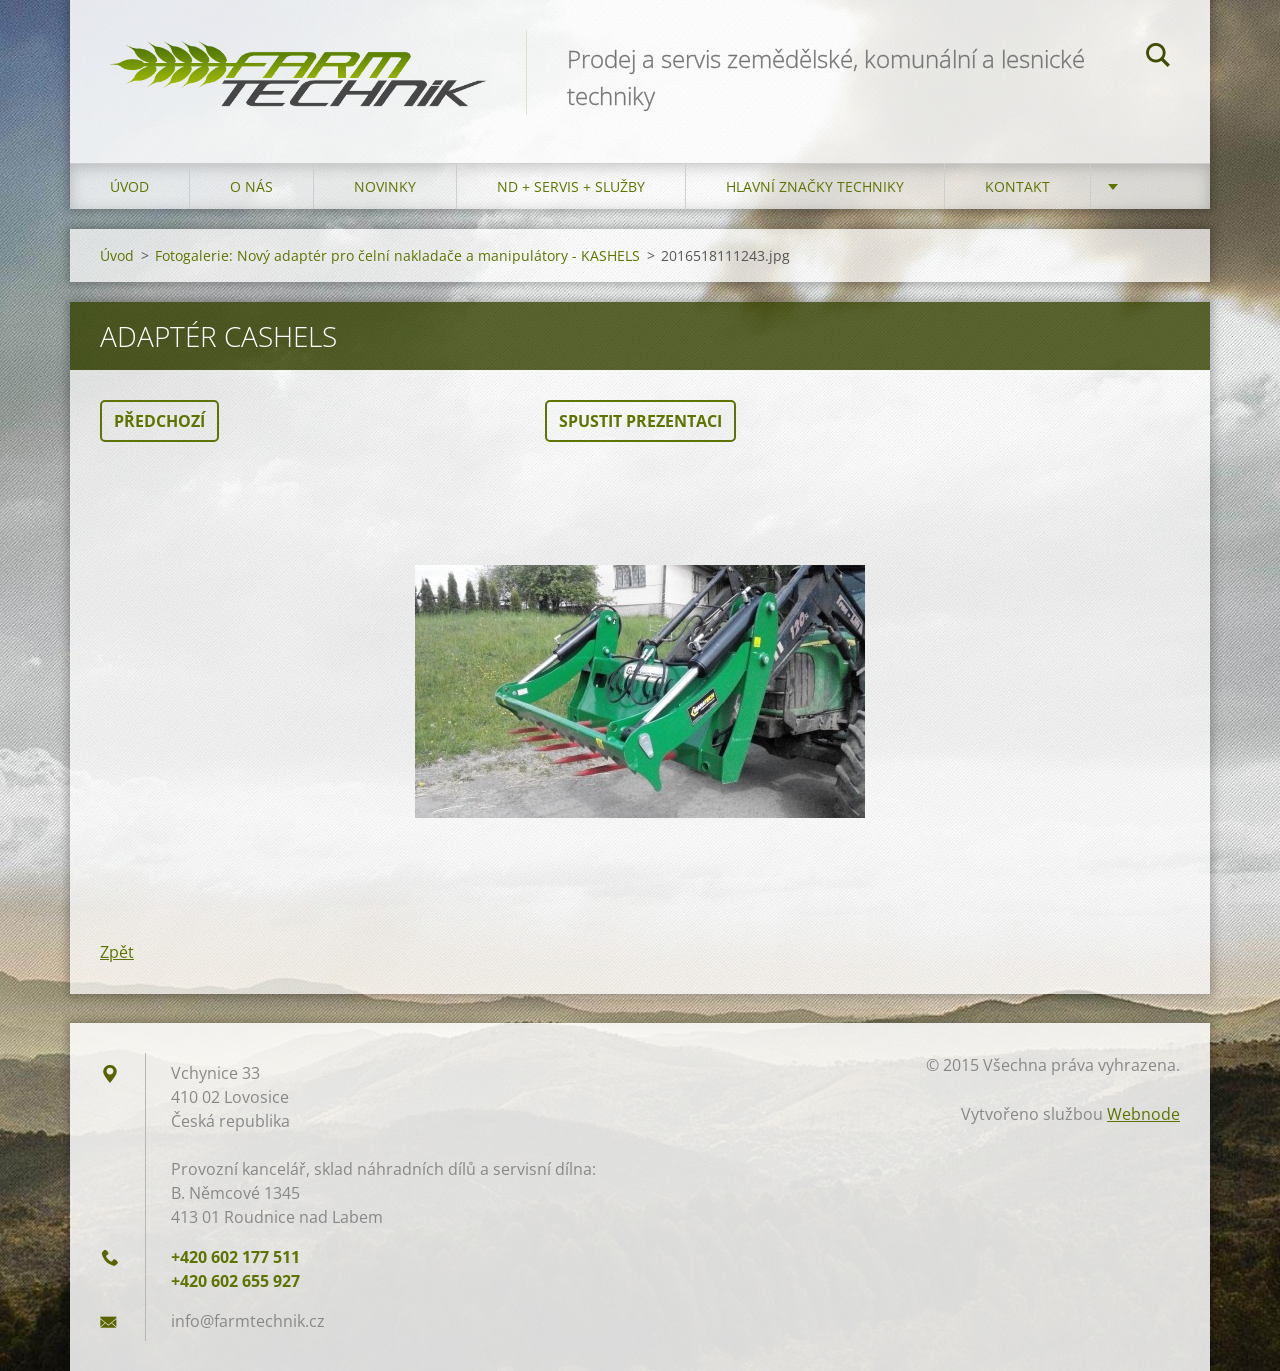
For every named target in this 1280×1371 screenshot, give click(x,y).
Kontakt (1017, 186)
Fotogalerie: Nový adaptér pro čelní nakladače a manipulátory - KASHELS (397, 255)
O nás (251, 186)
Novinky (385, 186)
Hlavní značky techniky (815, 186)
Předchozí (159, 421)
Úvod (129, 186)
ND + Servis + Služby (571, 186)
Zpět (117, 952)
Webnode (1143, 1114)
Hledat (1158, 58)
